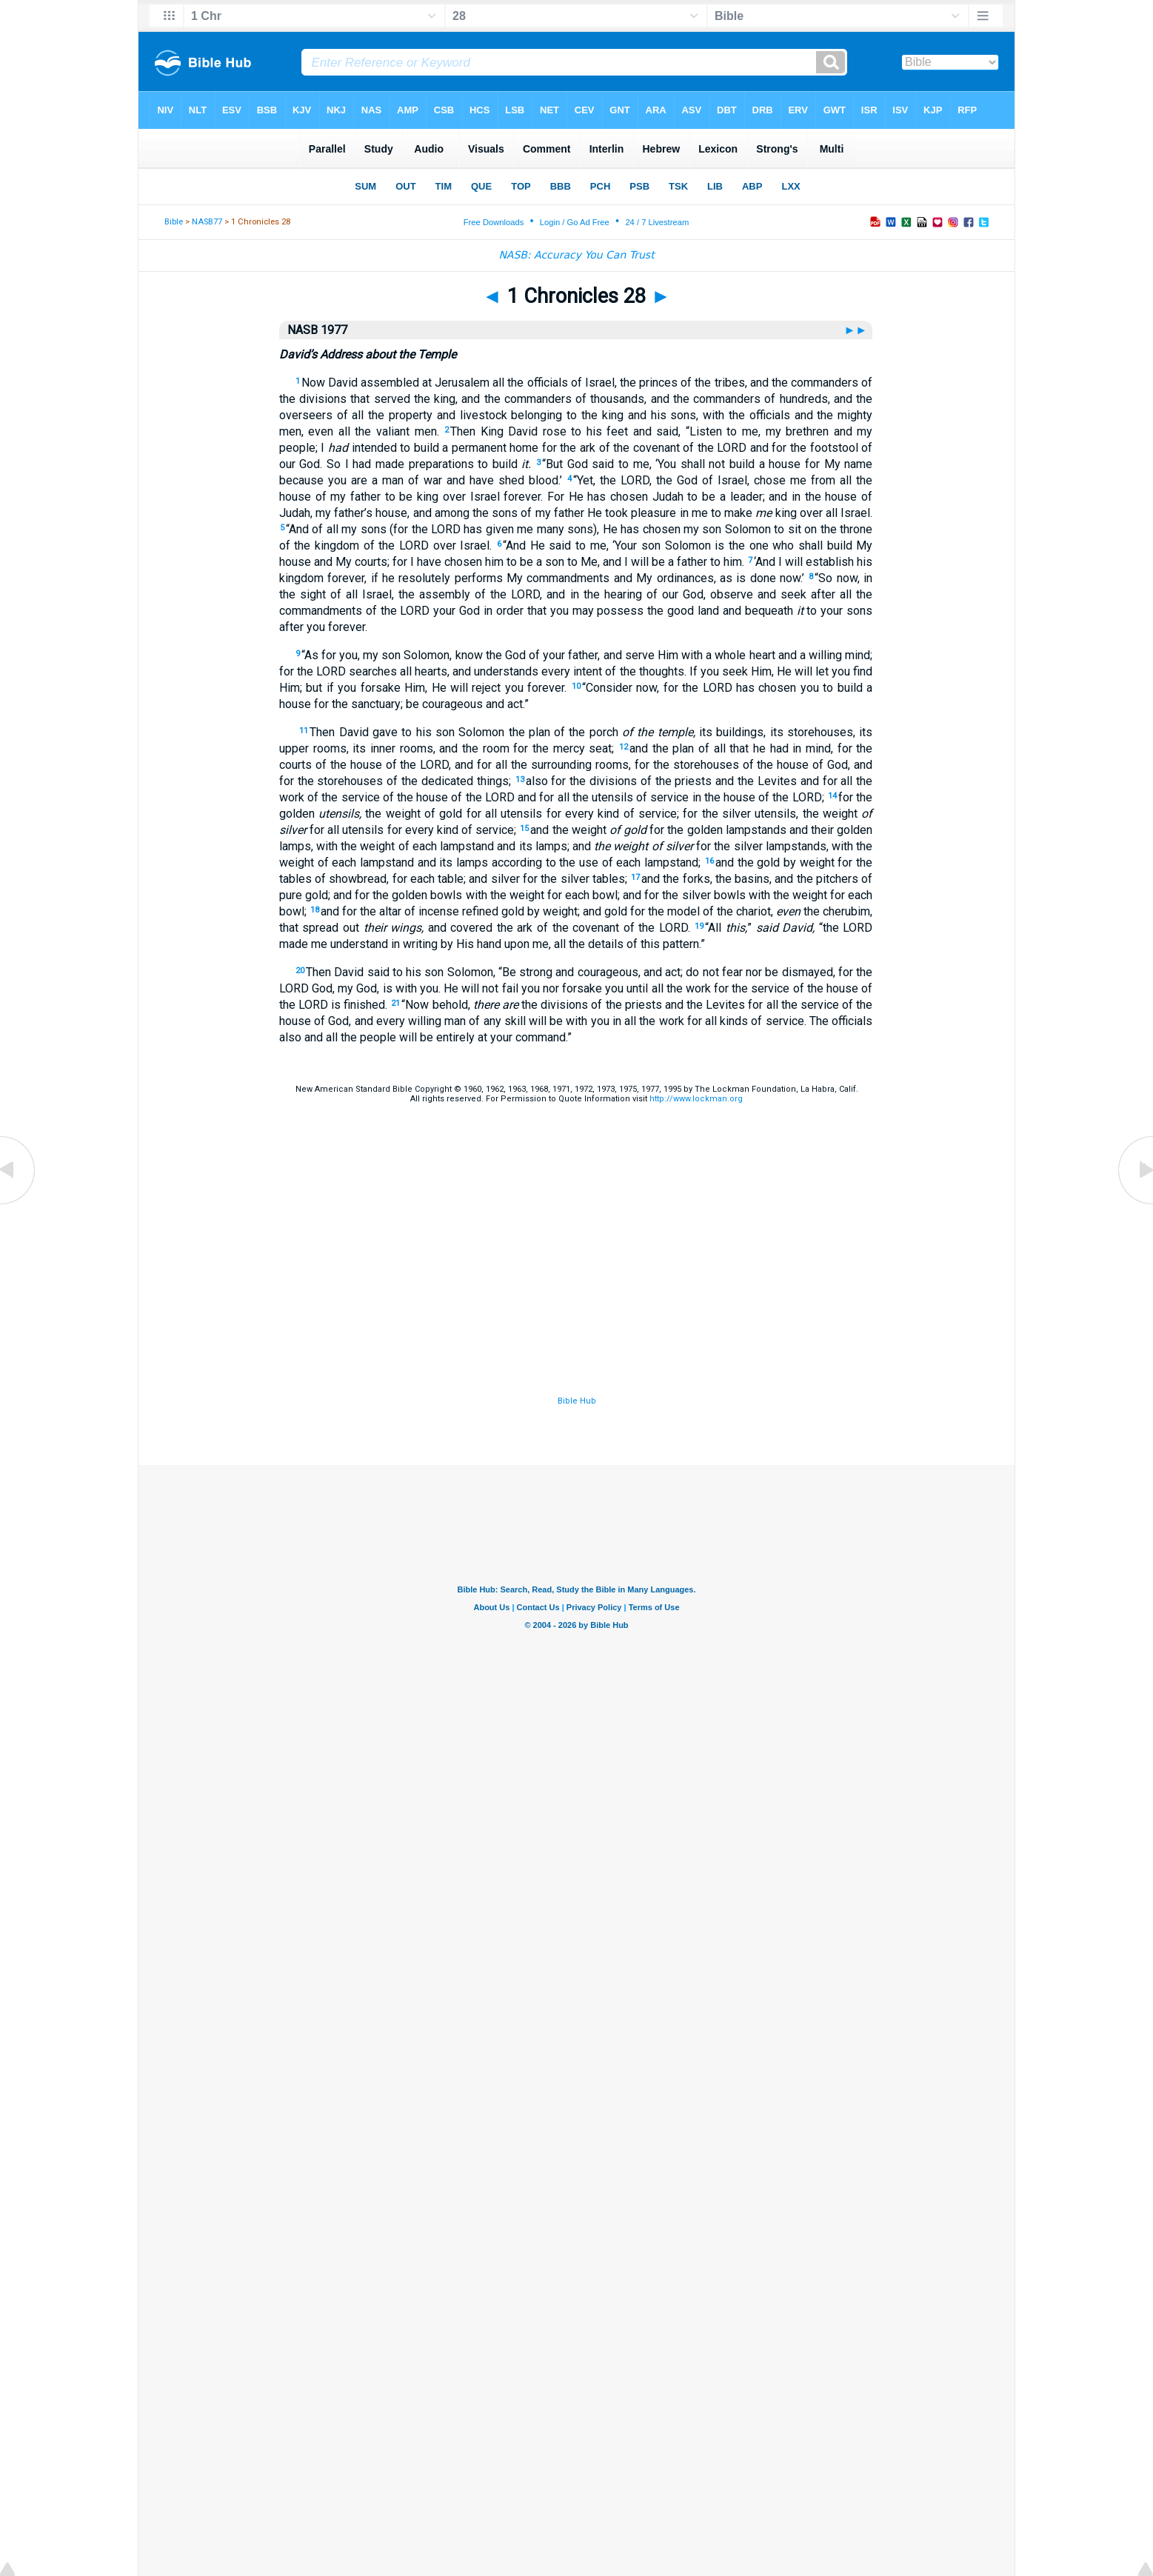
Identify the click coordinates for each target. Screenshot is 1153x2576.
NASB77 (207, 222)
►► (856, 330)
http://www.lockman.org (696, 1099)
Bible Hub (577, 1401)
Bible (173, 222)
